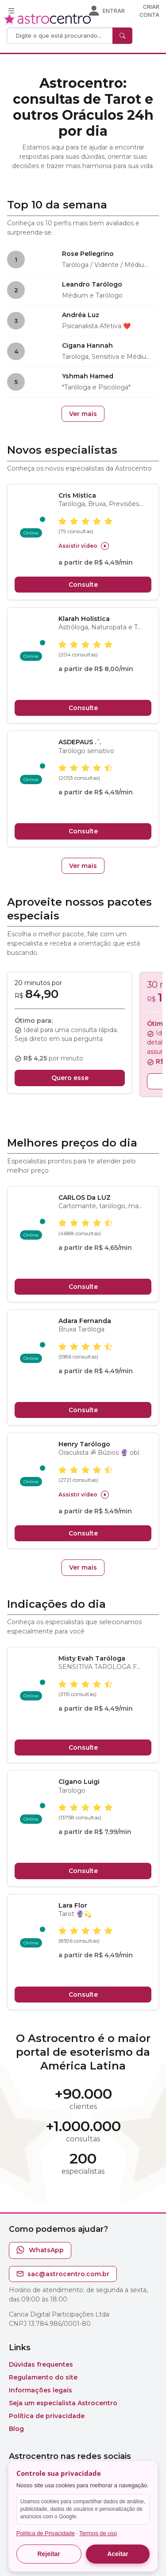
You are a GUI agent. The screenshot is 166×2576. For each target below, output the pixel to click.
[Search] (61, 35)
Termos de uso (98, 2533)
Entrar (114, 11)
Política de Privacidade (45, 2533)
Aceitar (117, 2553)
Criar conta (149, 11)
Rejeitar (48, 2553)
